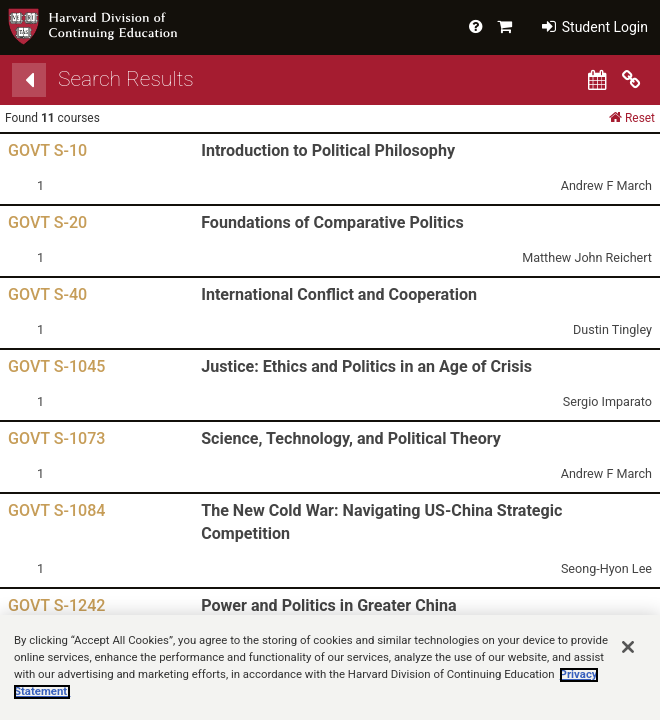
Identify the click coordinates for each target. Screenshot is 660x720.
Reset (632, 117)
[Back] (29, 80)
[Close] (628, 666)
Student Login (595, 27)
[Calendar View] (597, 80)
